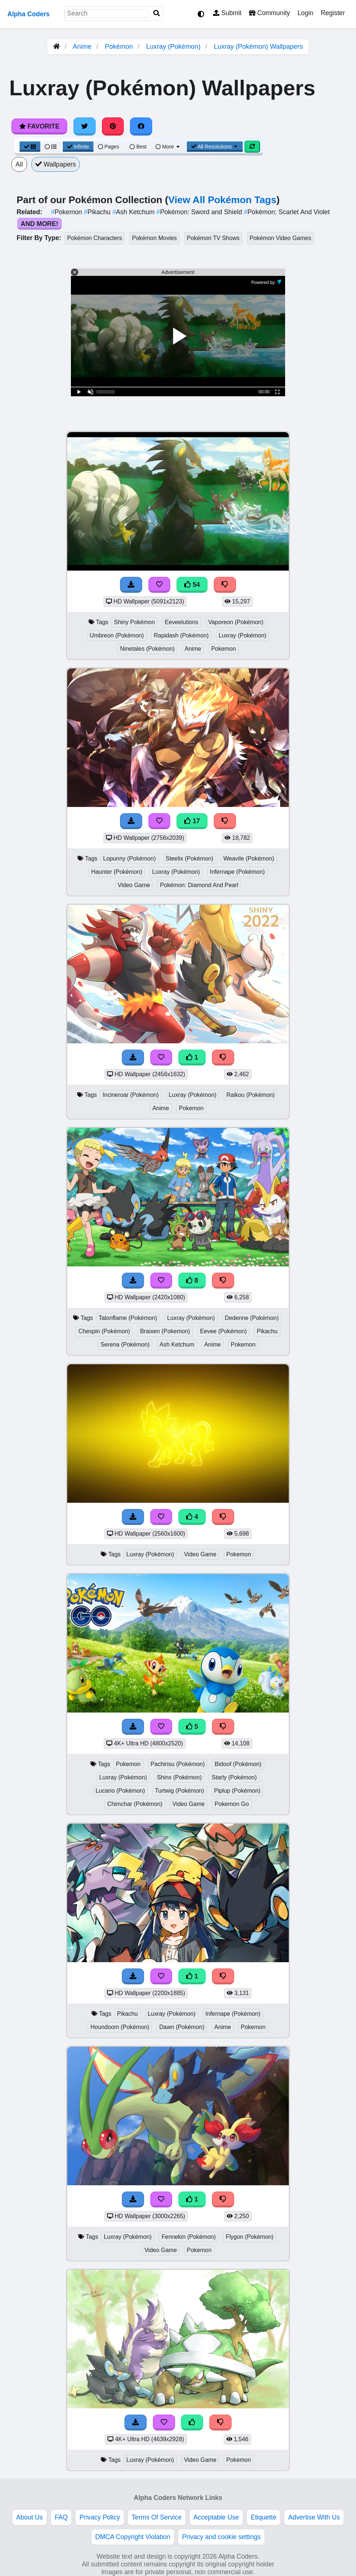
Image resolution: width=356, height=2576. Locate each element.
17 (192, 821)
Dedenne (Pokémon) (252, 1318)
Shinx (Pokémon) (179, 1777)
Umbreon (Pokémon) (117, 635)
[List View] (50, 146)
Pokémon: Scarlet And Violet (286, 212)
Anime (82, 46)
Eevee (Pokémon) (223, 1331)
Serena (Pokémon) (125, 1344)
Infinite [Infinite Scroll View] (78, 147)
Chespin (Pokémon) (104, 1331)
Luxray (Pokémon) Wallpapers (258, 46)
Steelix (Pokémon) (189, 858)
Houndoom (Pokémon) (119, 2027)
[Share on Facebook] (141, 126)
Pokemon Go (232, 1804)
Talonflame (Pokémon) (128, 1318)
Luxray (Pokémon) (173, 46)
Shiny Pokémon (134, 622)
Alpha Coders (28, 14)
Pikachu (98, 212)
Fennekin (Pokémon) (188, 2237)
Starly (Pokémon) (234, 1777)
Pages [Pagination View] (108, 147)
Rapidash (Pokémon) (181, 635)
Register (333, 13)
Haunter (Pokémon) (116, 872)
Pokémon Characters (94, 238)
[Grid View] (30, 146)
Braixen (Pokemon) (165, 1331)
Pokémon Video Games (280, 238)
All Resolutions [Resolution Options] (215, 147)
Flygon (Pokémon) (249, 2237)
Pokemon (67, 212)
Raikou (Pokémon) (250, 1095)
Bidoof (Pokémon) (238, 1764)
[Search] (156, 13)
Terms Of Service (157, 2517)
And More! (39, 224)
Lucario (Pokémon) (120, 1791)
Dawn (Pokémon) (181, 2027)
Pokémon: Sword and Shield (200, 212)
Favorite (39, 126)
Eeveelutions (181, 622)
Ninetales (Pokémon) (147, 649)
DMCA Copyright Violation (132, 2537)
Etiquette (263, 2517)
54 (192, 584)
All (19, 164)
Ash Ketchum (134, 212)
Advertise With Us (314, 2517)
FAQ (61, 2517)
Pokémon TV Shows (213, 238)
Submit (227, 13)
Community (269, 13)
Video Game (134, 885)
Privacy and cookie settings (221, 2537)
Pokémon (119, 46)
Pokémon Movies (154, 238)
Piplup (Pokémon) (237, 1791)
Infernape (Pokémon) (237, 872)
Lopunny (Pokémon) (129, 858)
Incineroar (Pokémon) (131, 1095)
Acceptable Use (216, 2517)
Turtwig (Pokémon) (179, 1791)
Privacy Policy (99, 2517)
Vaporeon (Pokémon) (235, 622)
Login (305, 13)
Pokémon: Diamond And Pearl (199, 885)
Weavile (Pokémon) (248, 858)
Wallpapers (55, 164)
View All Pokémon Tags (222, 199)
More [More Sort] (168, 147)
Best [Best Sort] (138, 147)
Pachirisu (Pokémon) (178, 1764)
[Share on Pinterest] (113, 126)
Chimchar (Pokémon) (134, 1804)
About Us (29, 2517)
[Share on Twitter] (84, 126)
